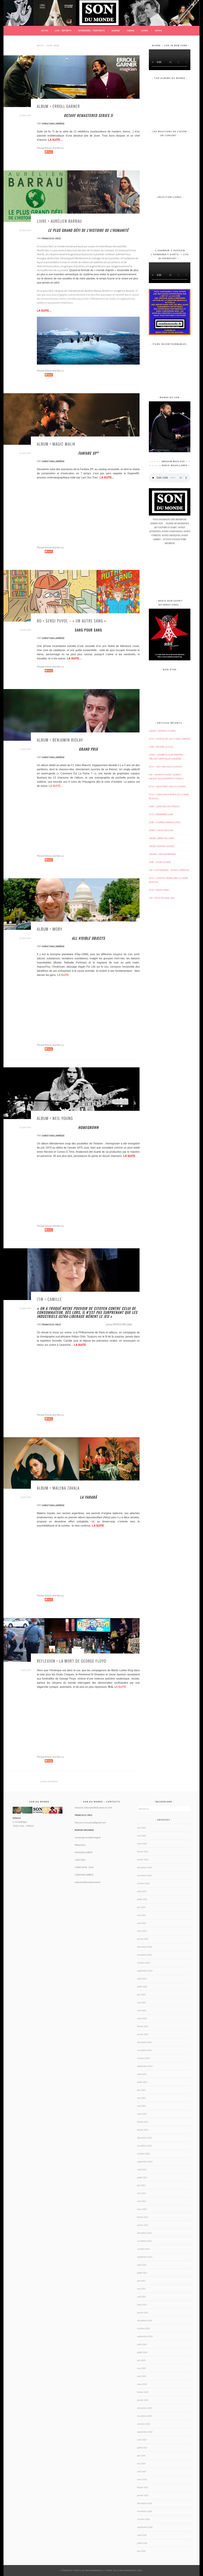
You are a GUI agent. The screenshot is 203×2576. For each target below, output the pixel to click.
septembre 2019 (144, 2431)
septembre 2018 (144, 2527)
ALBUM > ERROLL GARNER (58, 106)
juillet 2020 (142, 2352)
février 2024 (142, 2026)
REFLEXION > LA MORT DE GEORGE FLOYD (71, 1661)
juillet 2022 (142, 2177)
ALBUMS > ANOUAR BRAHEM (162, 854)
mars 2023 (142, 2113)
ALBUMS (116, 30)
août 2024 (142, 1978)
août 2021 (142, 2264)
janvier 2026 (142, 1859)
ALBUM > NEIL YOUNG (55, 1118)
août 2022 (142, 2169)
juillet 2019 (142, 2447)
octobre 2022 (143, 2153)
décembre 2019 (144, 2407)
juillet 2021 (142, 2272)
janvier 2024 (142, 2034)
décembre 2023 (144, 2042)
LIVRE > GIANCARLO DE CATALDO (164, 806)
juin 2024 (141, 1994)
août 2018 (142, 2535)
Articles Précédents (47, 1781)
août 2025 (142, 1891)
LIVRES (144, 30)
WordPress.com (133, 2570)
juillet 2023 (142, 2082)
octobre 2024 (143, 1962)
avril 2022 (141, 2201)
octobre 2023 (143, 2058)
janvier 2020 (142, 2400)
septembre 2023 (144, 2066)
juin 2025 (141, 1907)
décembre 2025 (144, 1867)
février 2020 (142, 2392)
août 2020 (142, 2344)
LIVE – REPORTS (63, 30)
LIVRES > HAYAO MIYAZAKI (161, 830)
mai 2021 (141, 2288)
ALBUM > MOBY (49, 929)
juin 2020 (141, 2360)
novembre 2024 (144, 1954)
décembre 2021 (144, 2232)
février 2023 (142, 2121)
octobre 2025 (143, 1883)
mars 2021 (142, 2304)
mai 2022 (141, 2193)
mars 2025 (142, 1930)
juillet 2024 (142, 1986)
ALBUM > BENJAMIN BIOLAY (60, 740)
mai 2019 (141, 2463)
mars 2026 (142, 1843)
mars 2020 (142, 2384)
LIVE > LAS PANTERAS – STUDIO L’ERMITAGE (169, 869)
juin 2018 (141, 2550)
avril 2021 (141, 2296)
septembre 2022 (144, 2161)
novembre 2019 (144, 2415)
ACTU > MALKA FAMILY (159, 889)
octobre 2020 (143, 2328)
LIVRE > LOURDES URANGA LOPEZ (165, 822)
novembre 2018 (144, 2511)
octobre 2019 (143, 2423)
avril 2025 (141, 1923)
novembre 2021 (144, 2240)
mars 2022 (142, 2209)
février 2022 (142, 2217)
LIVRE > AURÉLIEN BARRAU (59, 221)
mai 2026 (141, 1827)
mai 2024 (141, 2002)
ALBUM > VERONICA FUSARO (162, 730)
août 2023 (142, 2074)
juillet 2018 (142, 2543)
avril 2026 (141, 1835)
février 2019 (142, 2487)
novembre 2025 (144, 1875)
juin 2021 (141, 2280)
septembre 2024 (144, 1970)
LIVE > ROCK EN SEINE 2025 (162, 897)
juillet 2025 (142, 1899)
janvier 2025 (142, 1938)
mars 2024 (142, 2018)
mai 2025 (141, 1915)
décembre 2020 (144, 2320)
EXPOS (158, 30)
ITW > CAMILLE (49, 1299)
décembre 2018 (144, 2503)
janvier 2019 (142, 2495)
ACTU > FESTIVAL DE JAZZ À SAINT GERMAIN (169, 738)
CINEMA (130, 30)
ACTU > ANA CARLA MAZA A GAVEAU (165, 766)
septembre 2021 (144, 2256)
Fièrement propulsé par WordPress (81, 2570)
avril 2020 (141, 2376)
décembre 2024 (144, 1946)
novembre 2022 (144, 2145)
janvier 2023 (142, 2129)
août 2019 (142, 2439)
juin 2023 (141, 2089)
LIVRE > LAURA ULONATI (160, 862)
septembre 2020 (144, 2336)
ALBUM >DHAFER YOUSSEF (161, 846)
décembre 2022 (144, 2137)
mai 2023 (141, 2097)
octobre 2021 (143, 2248)
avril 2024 (141, 2010)
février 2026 (142, 1851)
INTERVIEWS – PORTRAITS (91, 30)
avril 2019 (141, 2471)
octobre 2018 (143, 2519)
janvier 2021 (142, 2312)
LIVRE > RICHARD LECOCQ (161, 746)
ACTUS (44, 30)
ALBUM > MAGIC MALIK (56, 444)
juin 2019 (141, 2455)
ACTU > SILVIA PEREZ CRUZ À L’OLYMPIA (167, 786)
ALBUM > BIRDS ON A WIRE (161, 838)
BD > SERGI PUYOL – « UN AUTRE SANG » (71, 621)
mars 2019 (142, 2479)
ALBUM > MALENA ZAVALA (58, 1488)
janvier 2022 (142, 2225)
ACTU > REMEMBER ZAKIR (161, 814)
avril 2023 (141, 2105)
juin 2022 (141, 2185)
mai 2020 (141, 2368)
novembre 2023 (144, 2050)
